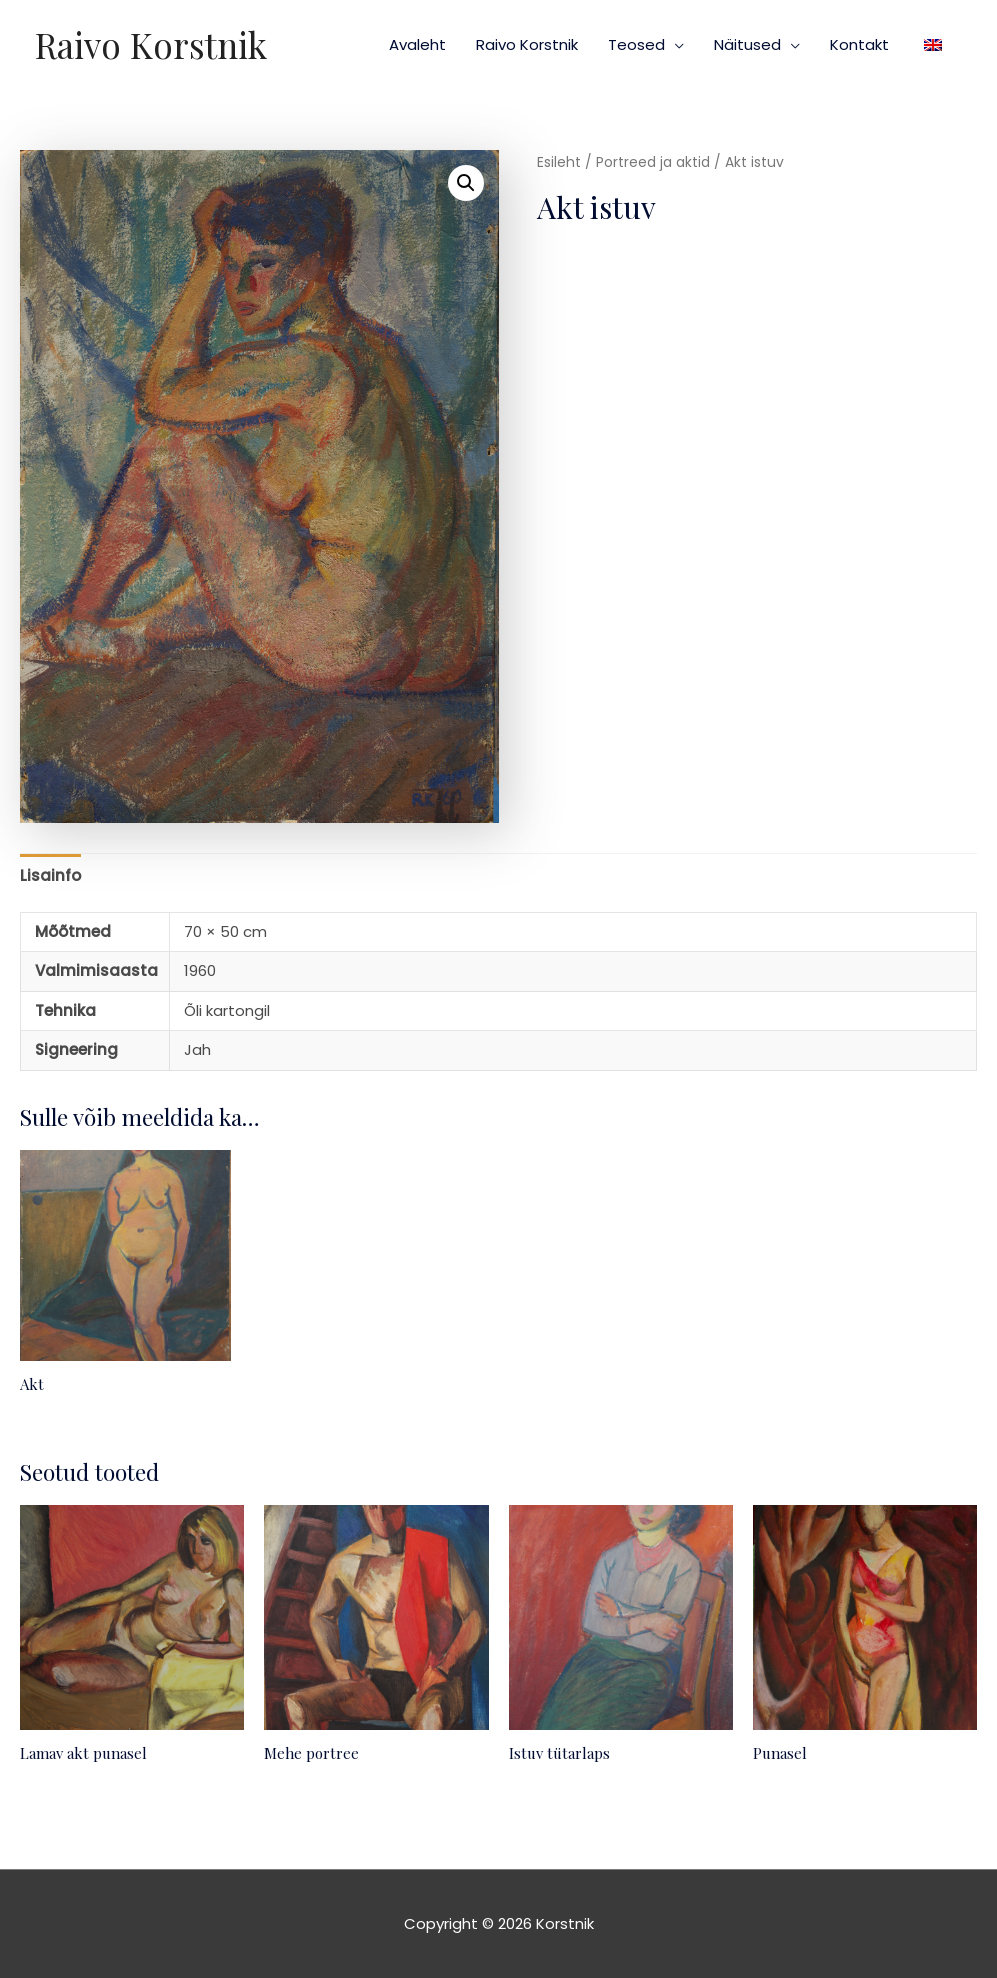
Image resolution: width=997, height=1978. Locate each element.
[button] (466, 183)
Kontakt (859, 44)
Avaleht (417, 44)
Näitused (747, 44)
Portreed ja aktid (653, 162)
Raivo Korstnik (151, 44)
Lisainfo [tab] (50, 875)
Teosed (636, 44)
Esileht (559, 162)
